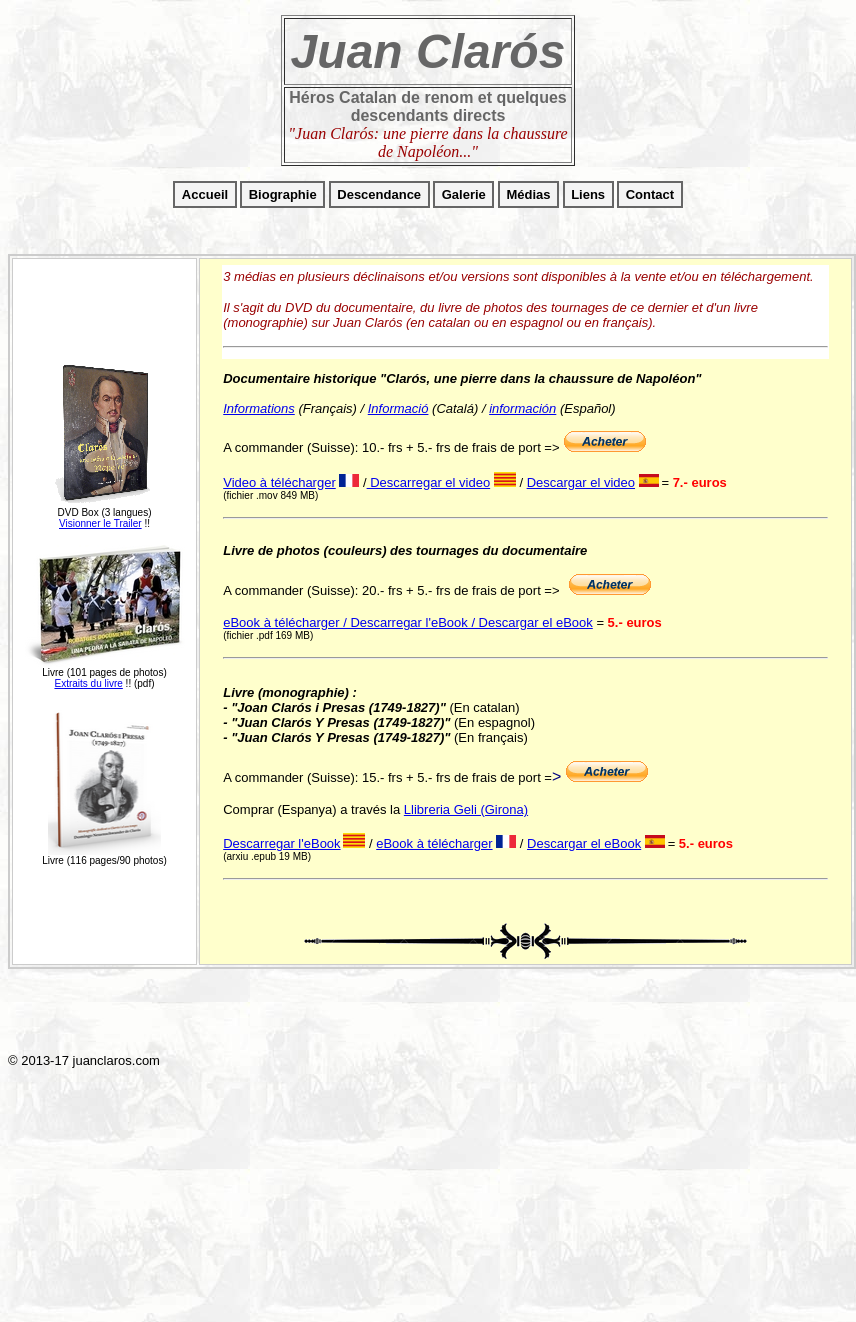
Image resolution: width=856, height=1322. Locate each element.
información (522, 408)
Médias (528, 194)
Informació (398, 408)
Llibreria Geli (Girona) (466, 809)
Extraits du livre (88, 683)
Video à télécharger (279, 482)
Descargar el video (581, 482)
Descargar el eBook (584, 843)
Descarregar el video (429, 482)
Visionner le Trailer (100, 523)
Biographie (283, 194)
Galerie (464, 194)
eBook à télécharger (434, 843)
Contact (650, 194)
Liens (588, 194)
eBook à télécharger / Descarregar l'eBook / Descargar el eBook (408, 622)
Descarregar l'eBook (281, 843)
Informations (259, 408)
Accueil (205, 194)
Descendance (379, 194)
